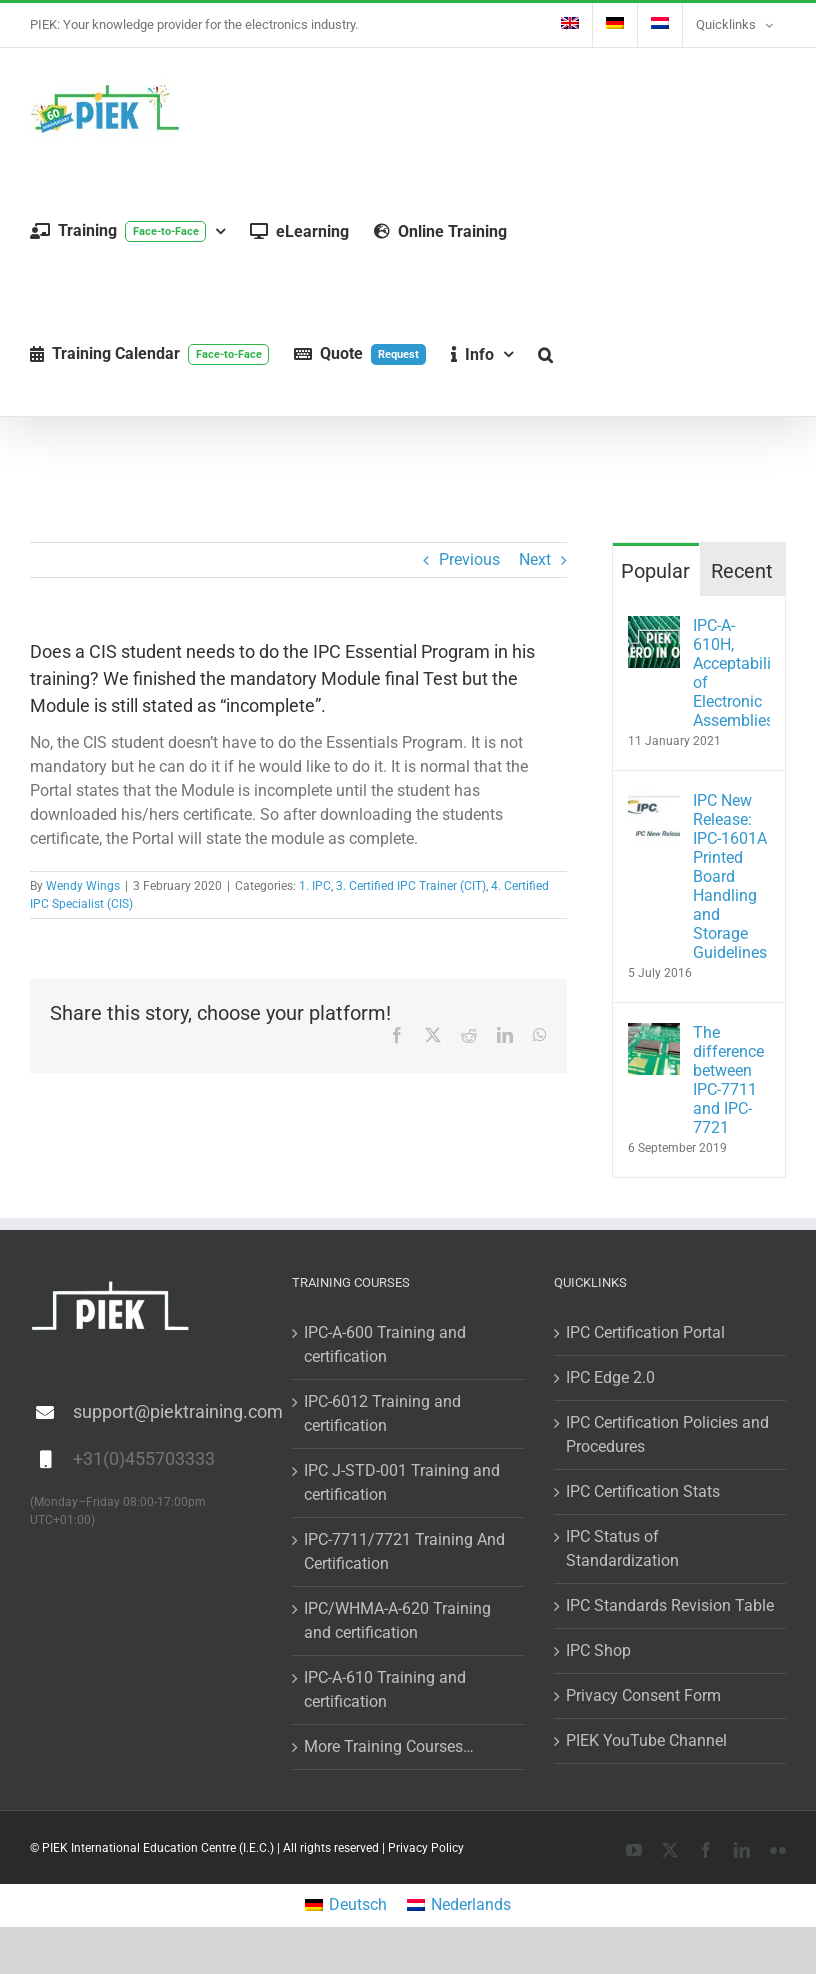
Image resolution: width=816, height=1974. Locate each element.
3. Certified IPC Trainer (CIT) (411, 886)
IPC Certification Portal (645, 1332)
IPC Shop (598, 1650)
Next (535, 559)
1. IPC (315, 886)
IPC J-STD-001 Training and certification (402, 1482)
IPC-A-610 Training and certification (385, 1689)
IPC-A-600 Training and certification (385, 1344)
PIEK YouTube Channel (646, 1740)
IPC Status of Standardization (622, 1548)
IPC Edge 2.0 (610, 1377)
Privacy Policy (426, 1848)
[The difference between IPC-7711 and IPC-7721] (654, 1034)
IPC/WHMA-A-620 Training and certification (397, 1620)
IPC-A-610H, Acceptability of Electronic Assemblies (731, 673)
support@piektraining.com (167, 1411)
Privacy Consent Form (643, 1695)
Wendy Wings (83, 886)
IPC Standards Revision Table (670, 1605)
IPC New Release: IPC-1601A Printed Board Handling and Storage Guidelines (730, 876)
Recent (742, 571)
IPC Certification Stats (643, 1491)
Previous (469, 559)
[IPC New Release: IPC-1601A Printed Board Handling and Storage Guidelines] (654, 802)
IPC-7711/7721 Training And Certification (404, 1551)
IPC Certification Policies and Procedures (667, 1434)
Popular (655, 571)
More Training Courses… (389, 1746)
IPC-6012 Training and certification (382, 1413)
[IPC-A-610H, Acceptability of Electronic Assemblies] (654, 627)
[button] (545, 354)
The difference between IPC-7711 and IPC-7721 (728, 1080)
